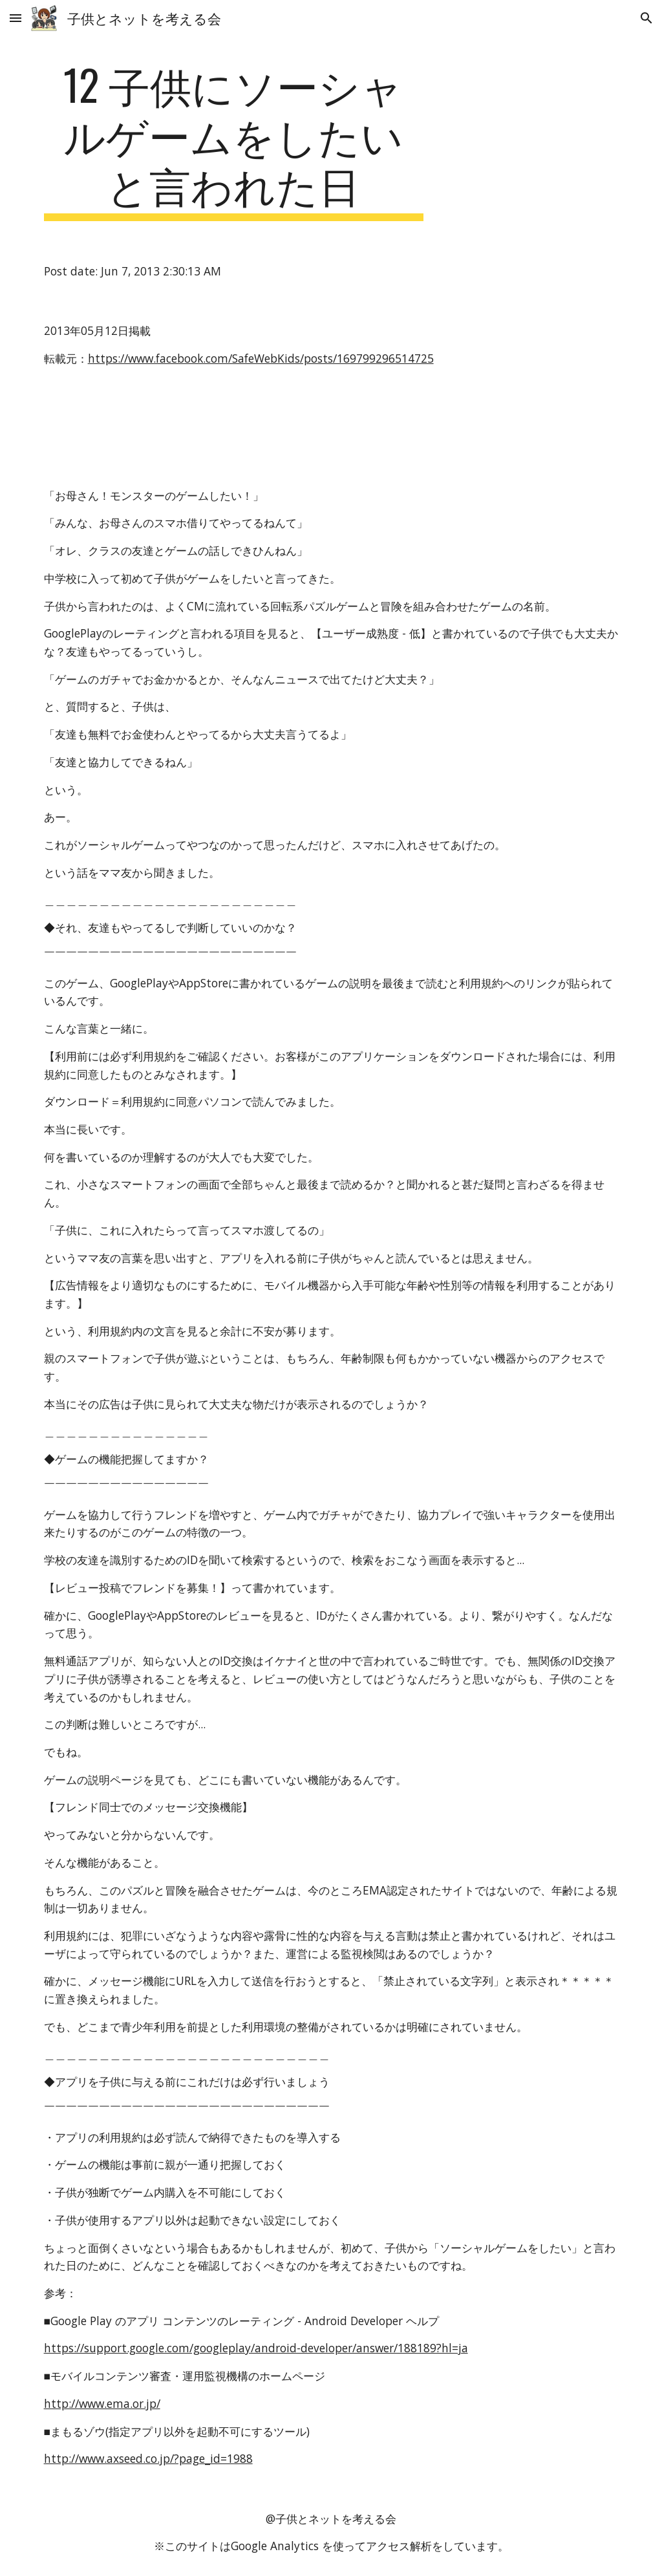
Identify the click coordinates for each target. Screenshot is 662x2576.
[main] (234, 140)
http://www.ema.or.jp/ (102, 2403)
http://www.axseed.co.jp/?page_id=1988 (148, 2458)
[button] (15, 18)
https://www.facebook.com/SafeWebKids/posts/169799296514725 (261, 358)
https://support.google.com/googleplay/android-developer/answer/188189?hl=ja (256, 2348)
